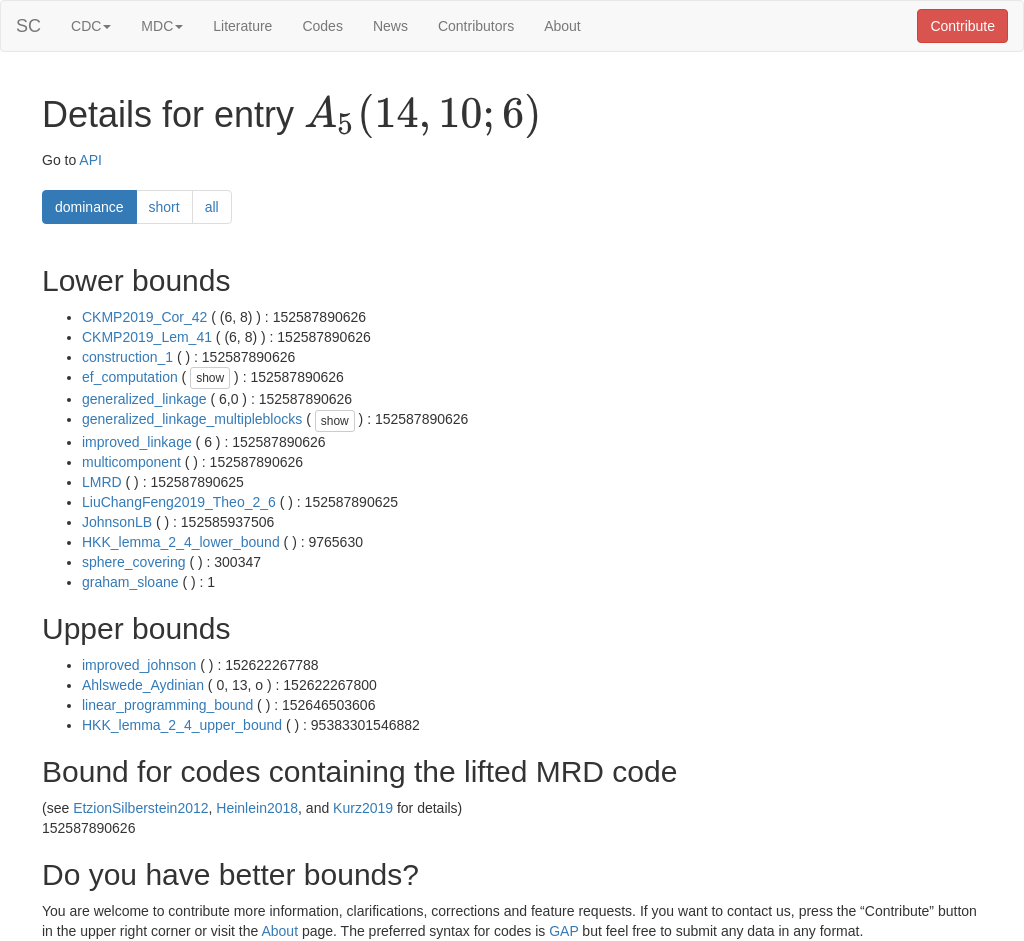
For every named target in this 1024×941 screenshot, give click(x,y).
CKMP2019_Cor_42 (144, 317)
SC (28, 26)
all (212, 207)
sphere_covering (134, 562)
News (390, 26)
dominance (89, 207)
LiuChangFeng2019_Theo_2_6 (179, 502)
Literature (242, 26)
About (562, 26)
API (90, 160)
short (164, 207)
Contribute (962, 26)
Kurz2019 (363, 808)
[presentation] (422, 116)
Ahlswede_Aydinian (143, 685)
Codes (322, 26)
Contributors (476, 26)
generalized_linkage (144, 399)
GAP (563, 931)
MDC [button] (162, 26)
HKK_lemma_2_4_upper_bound (182, 725)
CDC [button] (91, 26)
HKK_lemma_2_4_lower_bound (181, 542)
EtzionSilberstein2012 (140, 808)
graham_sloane (130, 582)
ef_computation (130, 377)
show (210, 378)
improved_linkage (137, 442)
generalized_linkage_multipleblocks (192, 419)
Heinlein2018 (257, 808)
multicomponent (131, 462)
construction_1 (127, 357)
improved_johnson (139, 665)
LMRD (102, 482)
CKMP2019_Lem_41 (147, 337)
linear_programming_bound (167, 705)
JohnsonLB (117, 522)
